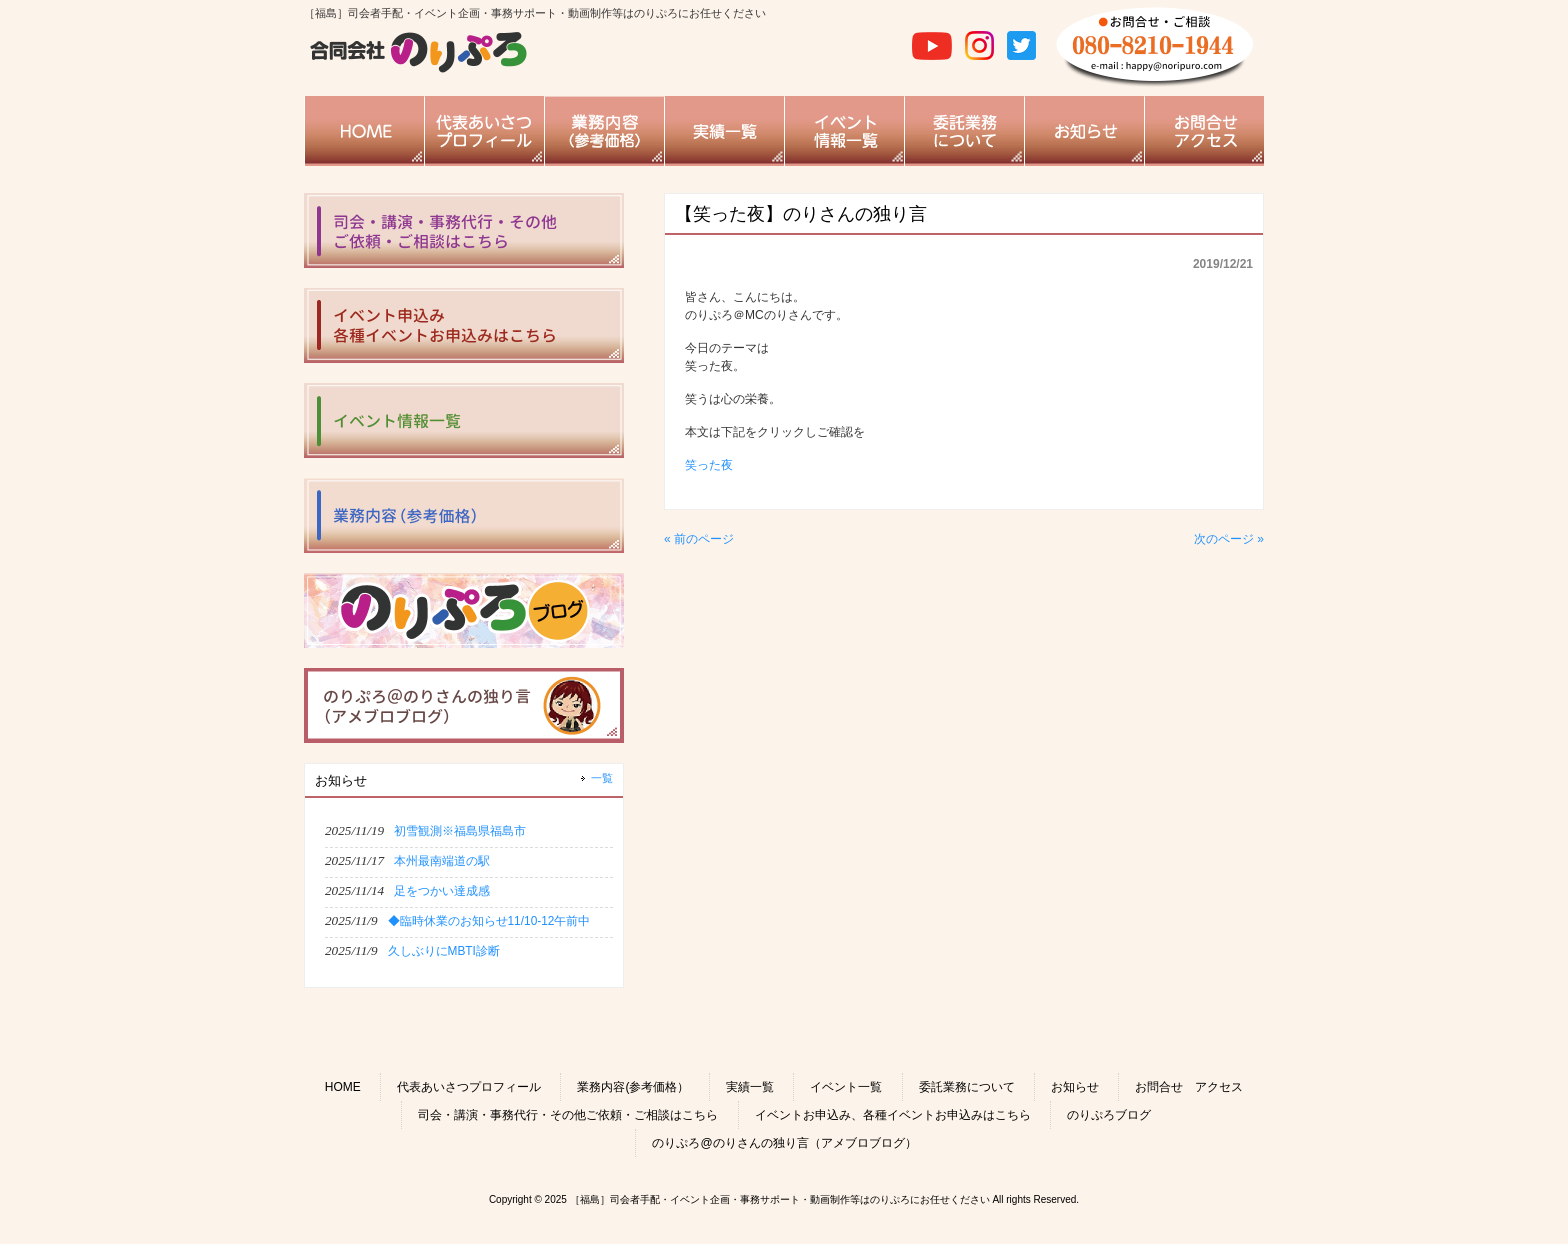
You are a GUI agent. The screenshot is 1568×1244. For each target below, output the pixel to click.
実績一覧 (750, 1087)
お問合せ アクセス (1189, 1087)
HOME (343, 1087)
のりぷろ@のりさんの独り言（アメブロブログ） (784, 1143)
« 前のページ (699, 539)
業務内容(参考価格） (633, 1087)
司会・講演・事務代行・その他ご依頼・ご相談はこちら (568, 1115)
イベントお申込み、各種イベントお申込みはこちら (893, 1115)
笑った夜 (709, 465)
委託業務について (967, 1087)
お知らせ (1075, 1087)
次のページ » (1229, 539)
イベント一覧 (846, 1087)
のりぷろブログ (1109, 1115)
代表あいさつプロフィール (469, 1087)
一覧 (602, 778)
